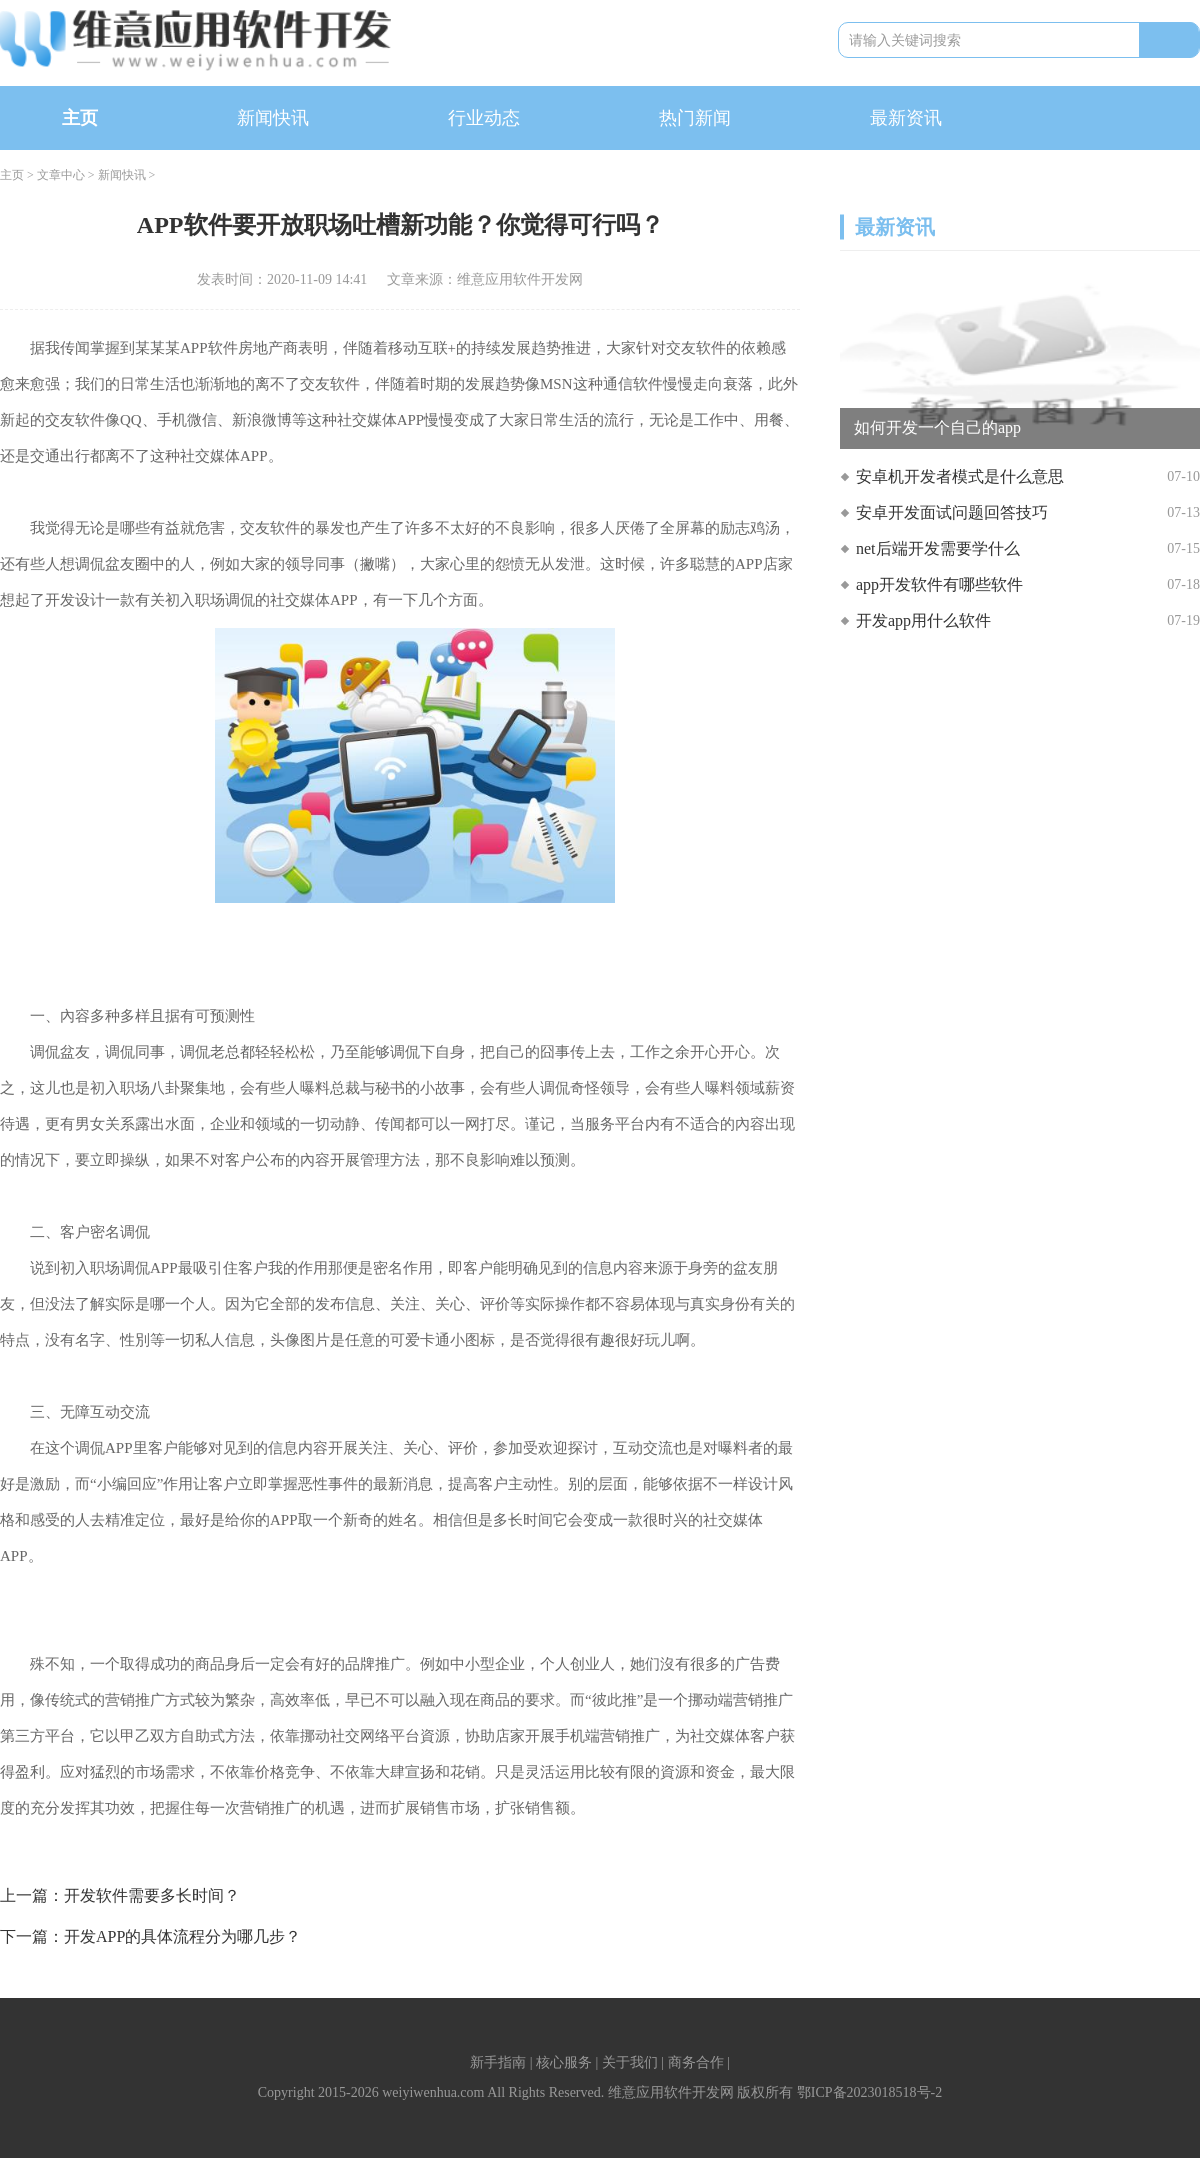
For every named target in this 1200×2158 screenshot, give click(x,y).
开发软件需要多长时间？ (152, 1895)
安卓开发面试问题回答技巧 (952, 512)
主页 (80, 118)
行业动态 (484, 118)
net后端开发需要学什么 (938, 548)
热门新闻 (695, 118)
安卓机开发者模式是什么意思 (960, 476)
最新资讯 (906, 118)
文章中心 (61, 175)
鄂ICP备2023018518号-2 (869, 2092)
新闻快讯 (273, 118)
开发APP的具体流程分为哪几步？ (182, 1936)
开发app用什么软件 (923, 620)
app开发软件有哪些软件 (939, 584)
